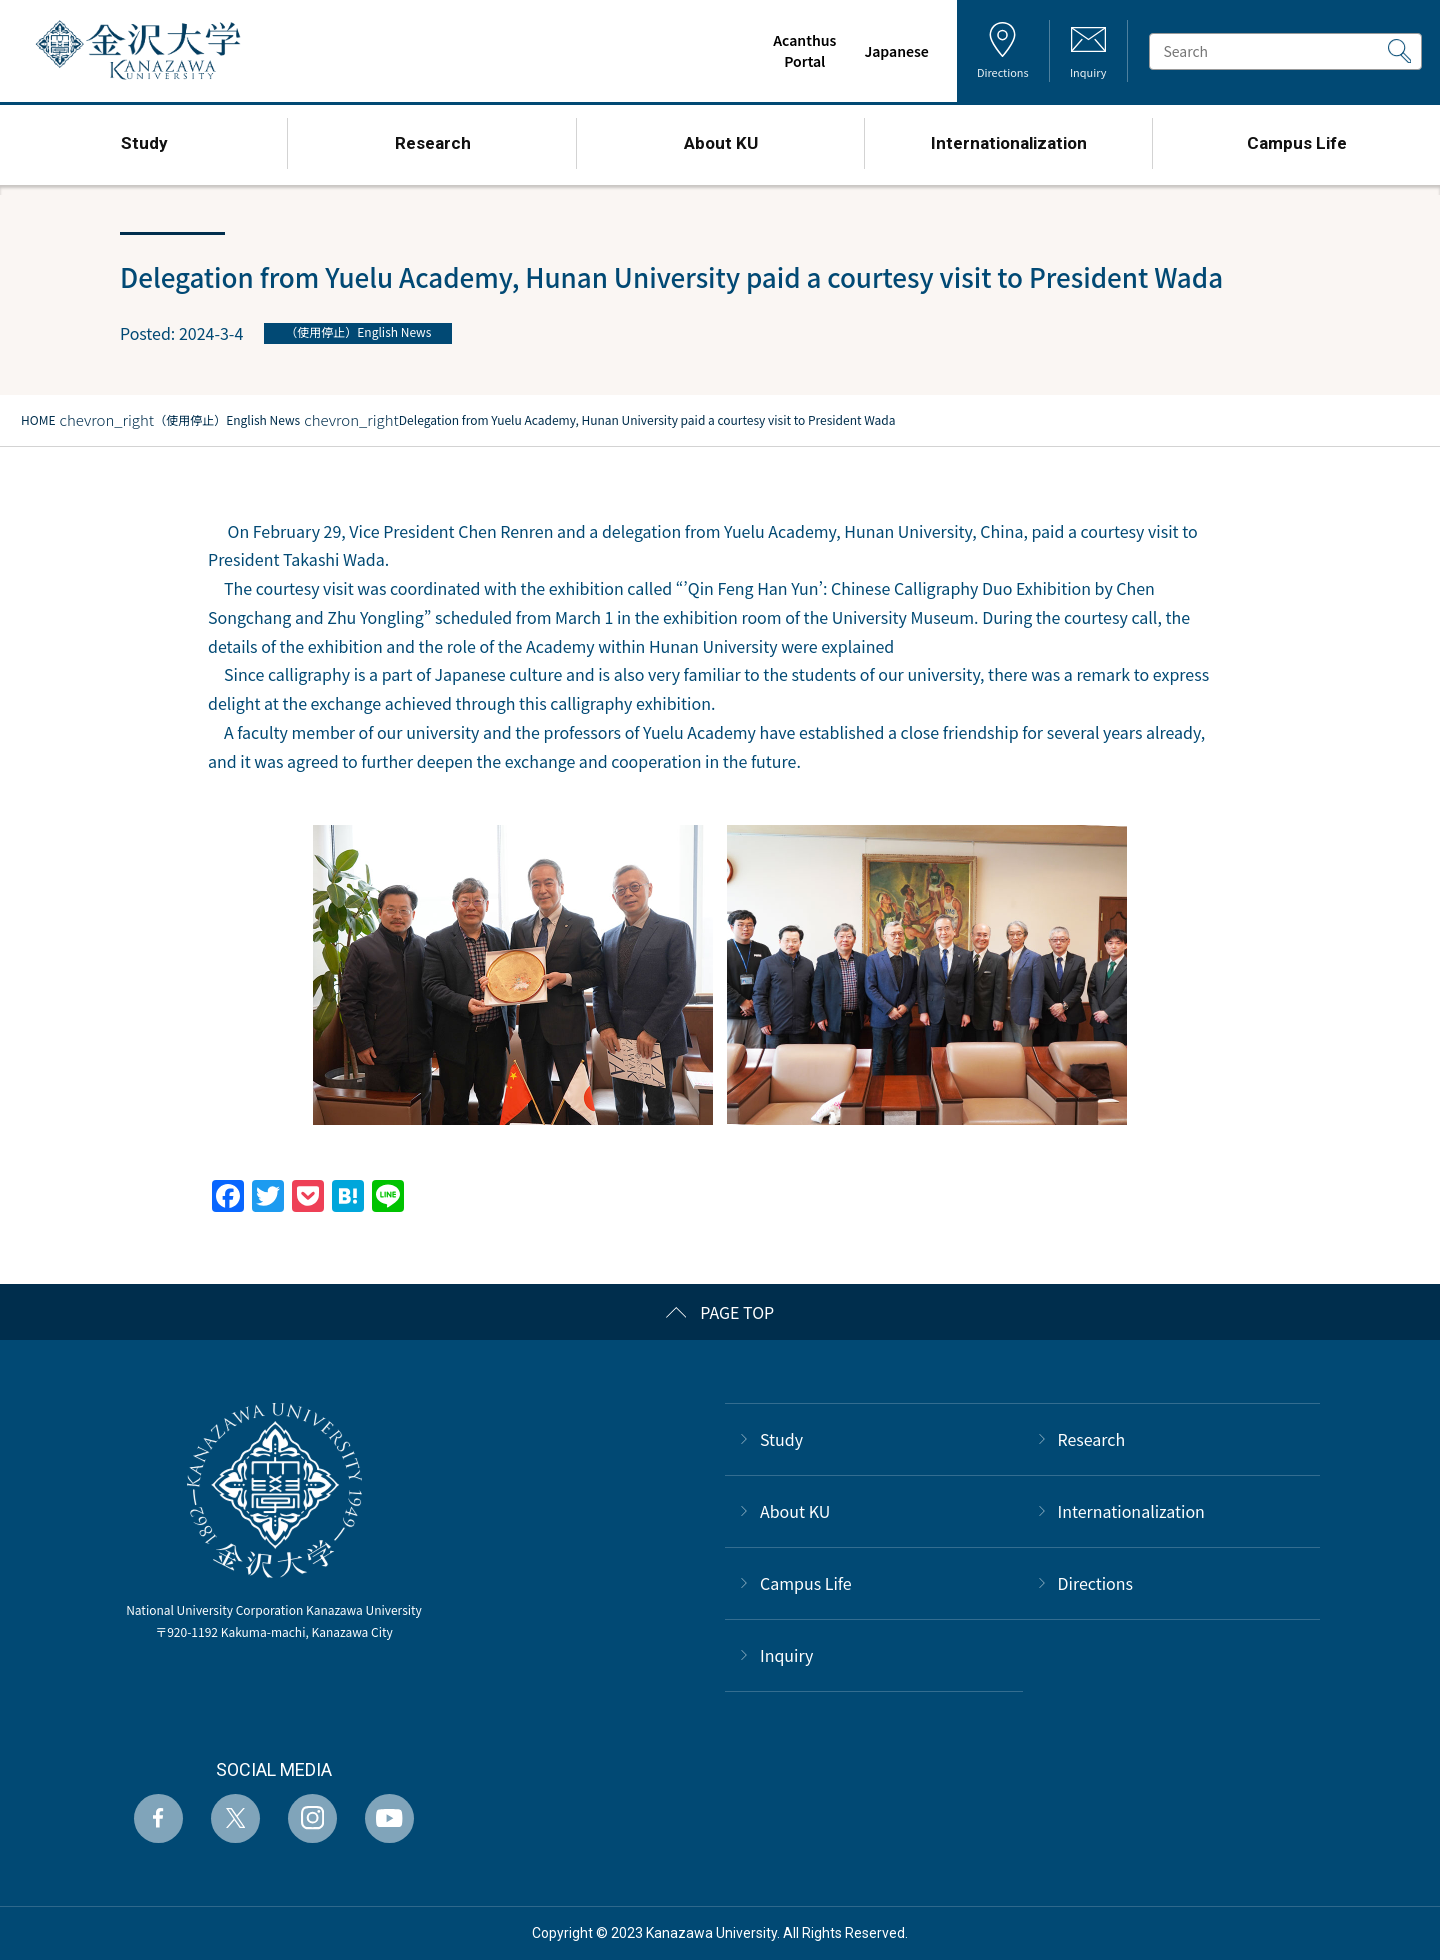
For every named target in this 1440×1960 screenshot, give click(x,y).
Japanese (892, 51)
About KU (795, 1511)
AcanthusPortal (800, 50)
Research (1092, 1439)
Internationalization (1131, 1511)
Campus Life (806, 1583)
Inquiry (786, 1655)
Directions (1096, 1583)
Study (781, 1439)
